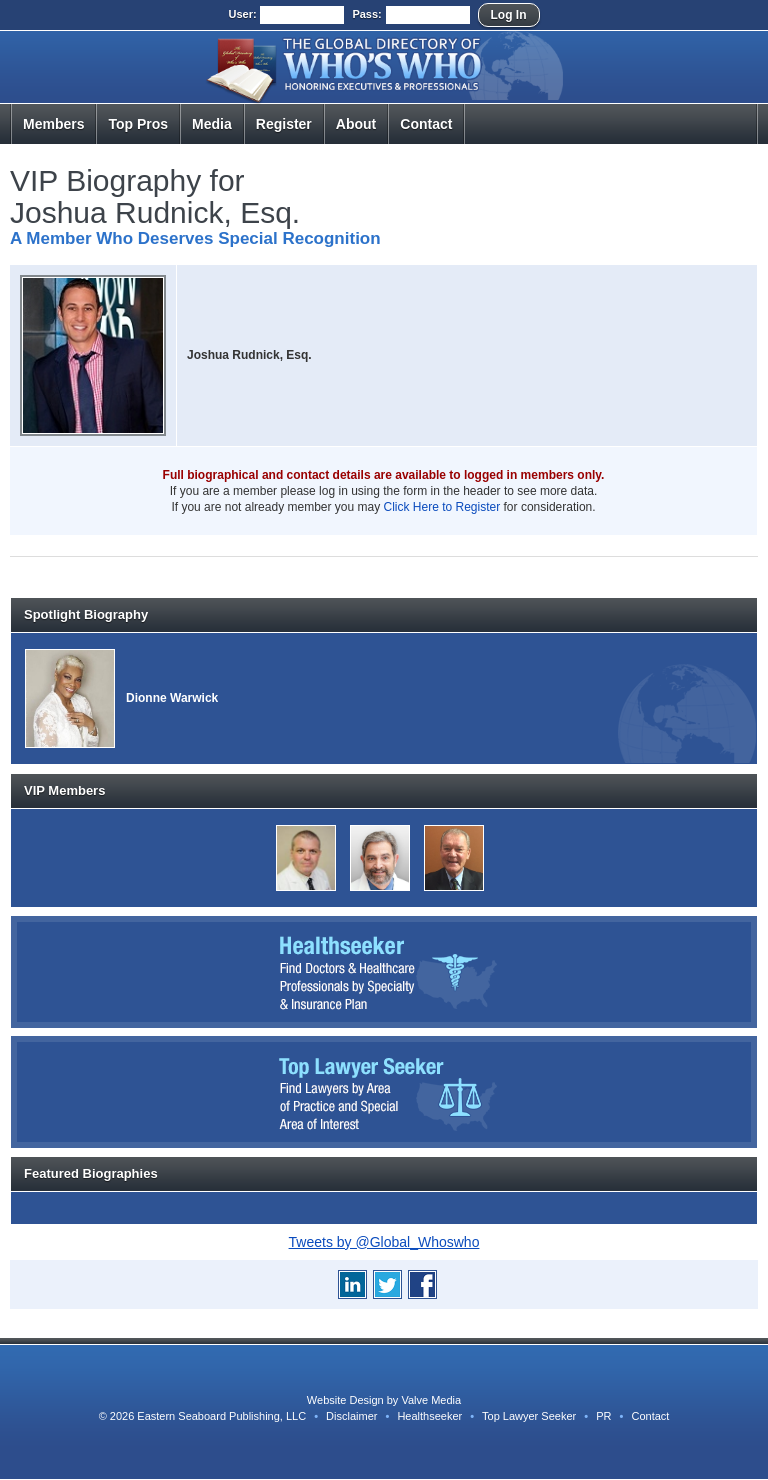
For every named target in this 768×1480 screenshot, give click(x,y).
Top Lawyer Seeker (529, 1416)
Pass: (366, 14)
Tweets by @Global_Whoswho (384, 1242)
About (356, 124)
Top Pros (138, 124)
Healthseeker (429, 1416)
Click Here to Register (442, 507)
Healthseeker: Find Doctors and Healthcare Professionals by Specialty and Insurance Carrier (384, 972)
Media (212, 124)
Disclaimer (351, 1416)
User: (242, 14)
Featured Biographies (91, 1173)
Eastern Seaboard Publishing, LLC (221, 1416)
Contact (426, 124)
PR (603, 1416)
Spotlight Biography (86, 614)
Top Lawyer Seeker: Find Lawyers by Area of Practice (384, 1092)
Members (53, 124)
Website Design (345, 1400)
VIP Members (64, 790)
